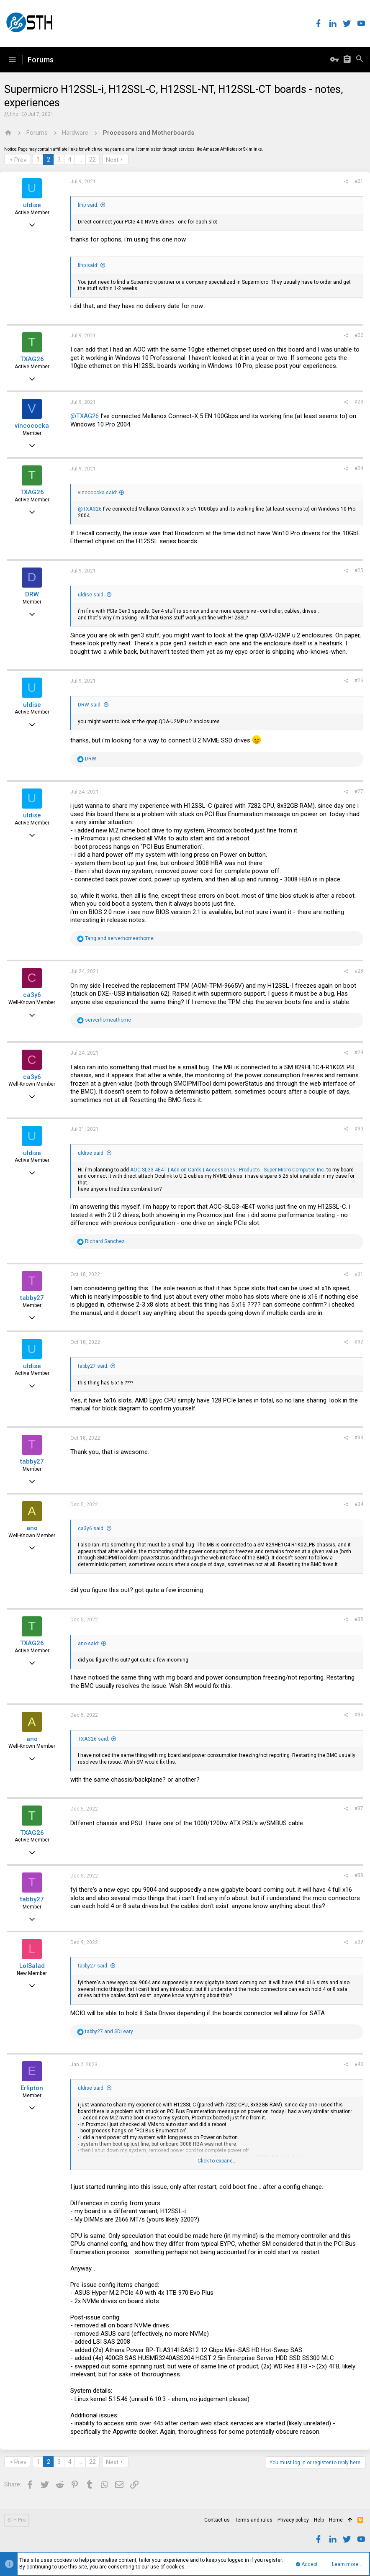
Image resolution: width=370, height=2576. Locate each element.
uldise (32, 205)
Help (319, 2520)
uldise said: (91, 595)
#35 (359, 1619)
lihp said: (88, 205)
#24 (359, 468)
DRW (32, 594)
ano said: (88, 1643)
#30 (359, 1129)
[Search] (359, 59)
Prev (20, 160)
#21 (359, 181)
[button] (12, 59)
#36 (359, 1715)
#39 (359, 1942)
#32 (359, 1342)
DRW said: (90, 705)
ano (32, 1528)
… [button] (80, 159)
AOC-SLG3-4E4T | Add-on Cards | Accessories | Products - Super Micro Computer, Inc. (227, 1170)
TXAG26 (32, 359)
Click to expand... (217, 2161)
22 (92, 159)
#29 (359, 1053)
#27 (359, 791)
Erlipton (32, 2088)
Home (336, 2520)
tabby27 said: (93, 1366)
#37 (359, 1808)
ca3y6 (32, 995)
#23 (359, 402)
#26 (359, 680)
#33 (359, 1438)
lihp (14, 114)
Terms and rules (253, 2520)
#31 (359, 1274)
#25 (359, 570)
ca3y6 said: (91, 1528)
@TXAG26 (84, 416)
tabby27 (32, 1298)
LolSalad (32, 1966)
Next (112, 160)
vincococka (32, 425)
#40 (359, 2064)
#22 (359, 335)
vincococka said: (97, 493)
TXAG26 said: (93, 1739)
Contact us (217, 2520)
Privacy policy (293, 2520)
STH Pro (17, 2520)
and (119, 938)
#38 (359, 1875)
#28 (359, 971)
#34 (359, 1504)
